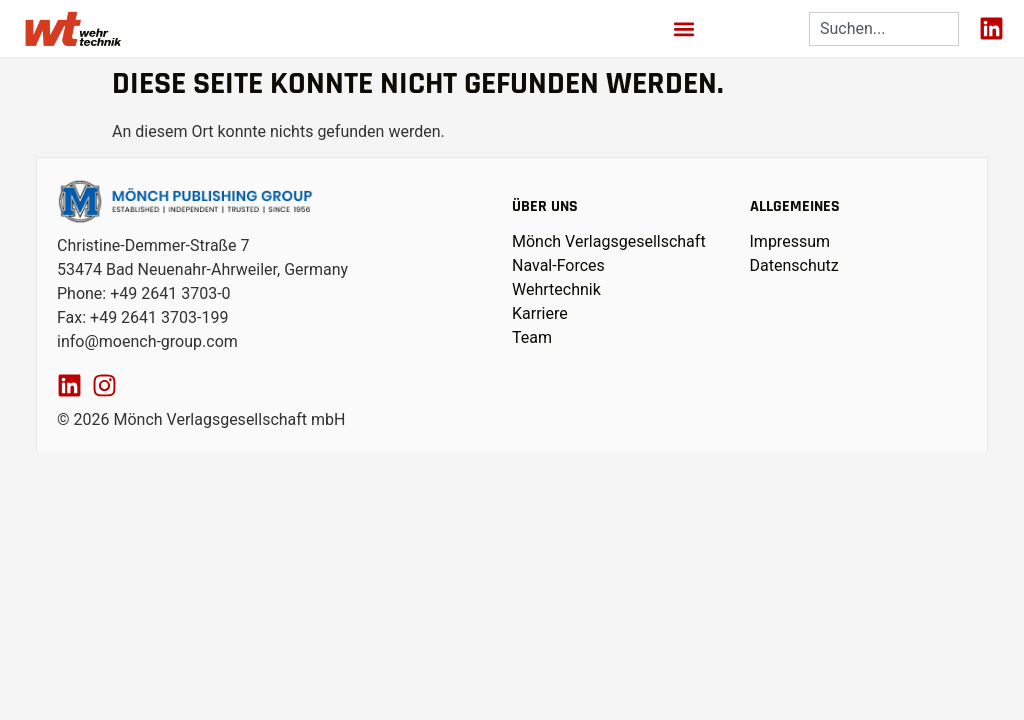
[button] (684, 28)
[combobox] (884, 29)
